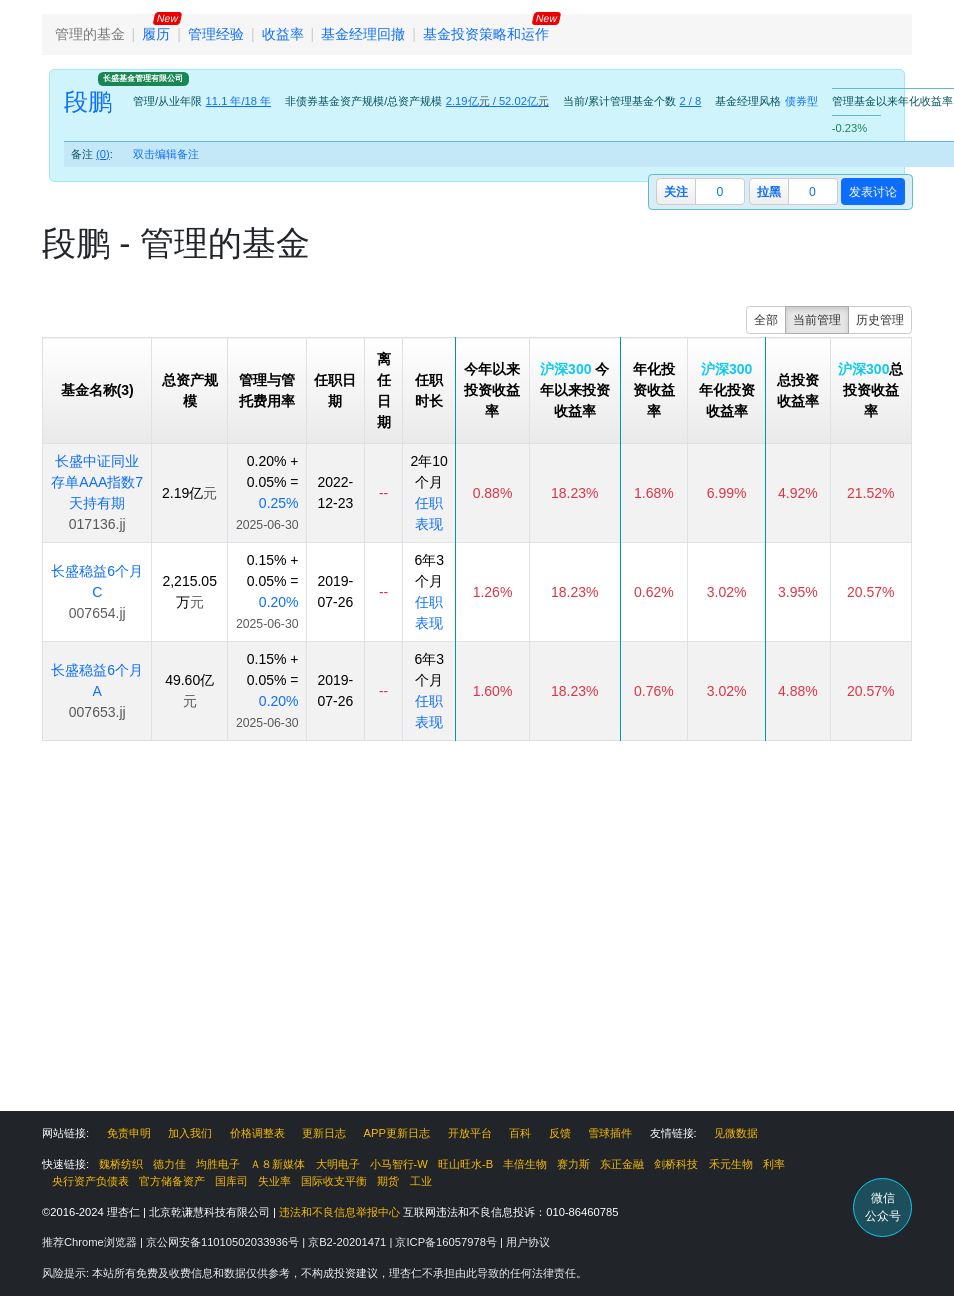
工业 (421, 1181)
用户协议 (528, 1242)
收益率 (283, 34)
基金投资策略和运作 (486, 34)
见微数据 (736, 1133)
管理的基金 (90, 34)
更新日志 (324, 1133)
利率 (774, 1164)
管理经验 (216, 34)
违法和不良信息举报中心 (339, 1212)
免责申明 (129, 1133)
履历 (156, 34)
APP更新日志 (397, 1133)
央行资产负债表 (90, 1181)
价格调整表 (257, 1133)
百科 (520, 1133)
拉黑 (769, 192)
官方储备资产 (172, 1181)
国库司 (231, 1181)
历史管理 (880, 320)
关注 (676, 192)
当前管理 (817, 320)
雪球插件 (610, 1133)
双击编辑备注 (166, 154)
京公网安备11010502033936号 (224, 1242)
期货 (388, 1181)
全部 (766, 320)
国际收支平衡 (334, 1181)
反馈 (560, 1133)
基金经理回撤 (363, 34)
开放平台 (470, 1133)
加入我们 (190, 1133)
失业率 (274, 1181)
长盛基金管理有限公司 (143, 78)
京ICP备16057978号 (447, 1242)
